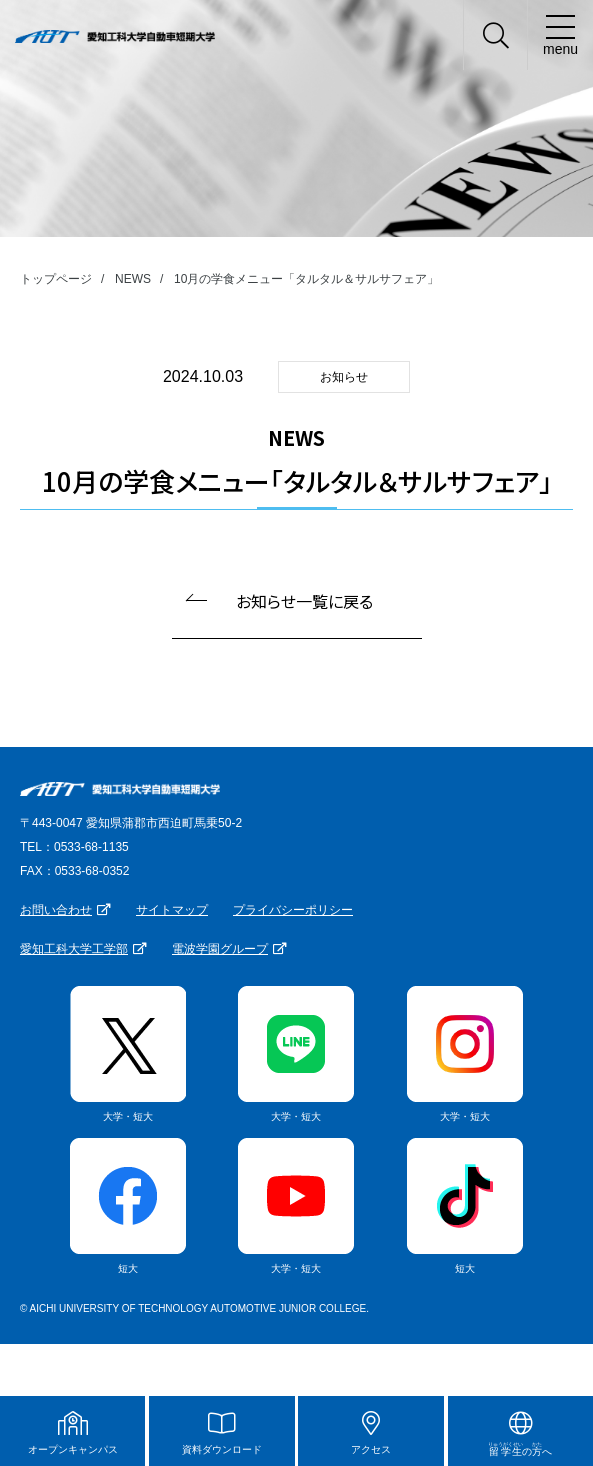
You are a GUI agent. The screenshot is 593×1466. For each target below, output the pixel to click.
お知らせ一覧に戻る (304, 601)
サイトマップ (172, 910)
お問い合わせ (56, 910)
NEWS (133, 279)
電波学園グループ (220, 949)
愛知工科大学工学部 (74, 949)
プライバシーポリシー (293, 910)
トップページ (56, 279)
